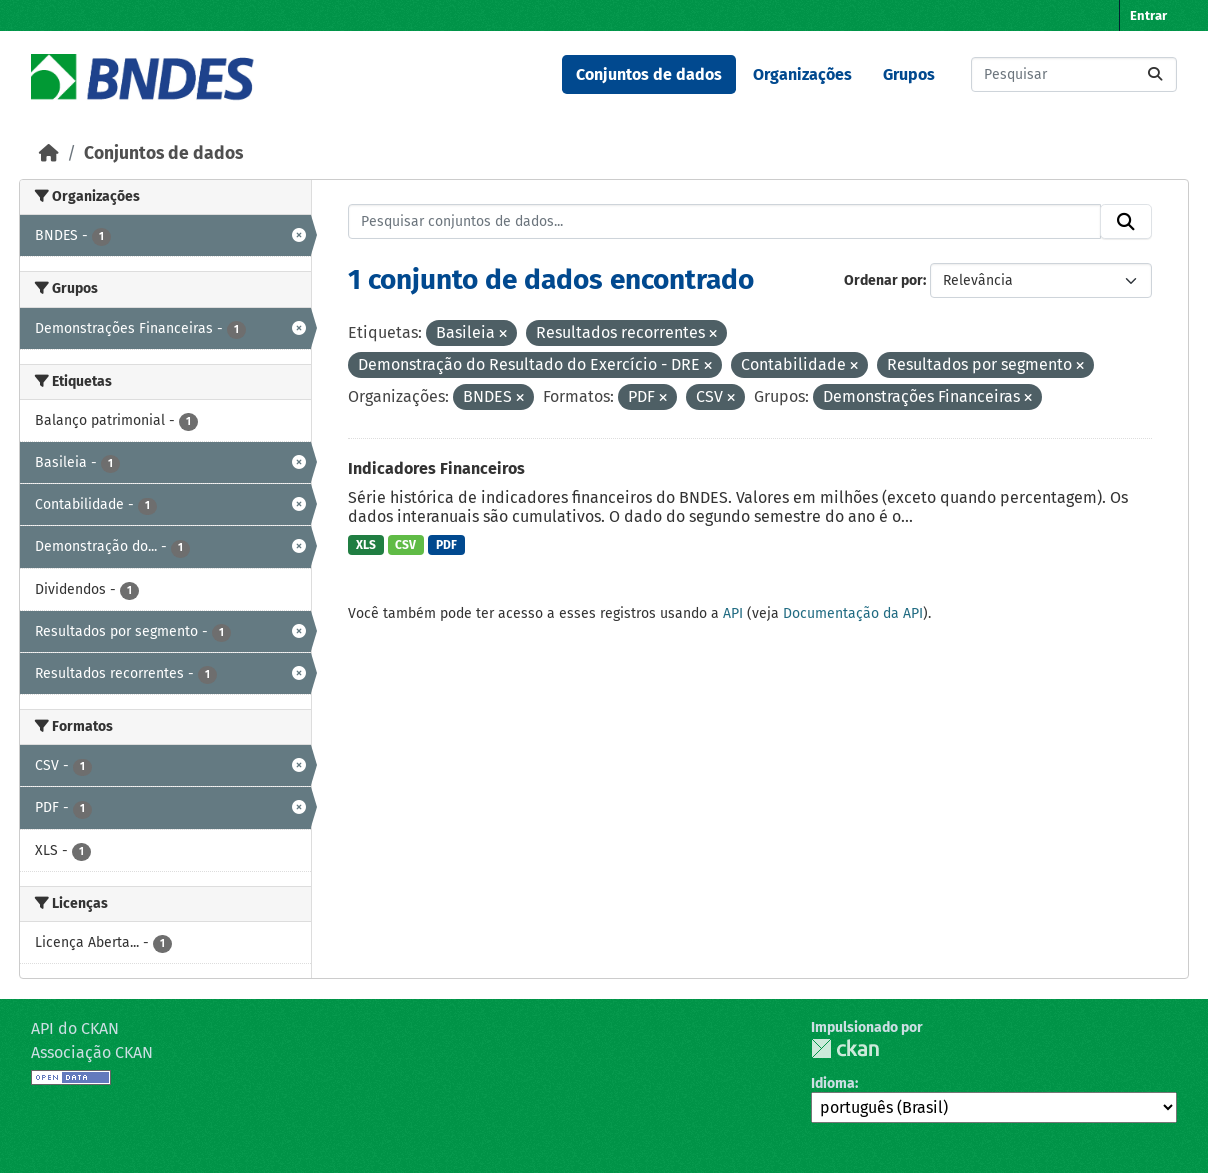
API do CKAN (75, 1028)
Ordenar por (883, 280)
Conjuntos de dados (649, 74)
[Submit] (1155, 74)
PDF (446, 545)
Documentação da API (853, 613)
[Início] (49, 153)
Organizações (802, 74)
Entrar (1148, 15)
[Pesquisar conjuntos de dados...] (1074, 74)
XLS (366, 545)
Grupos (909, 74)
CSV (405, 545)
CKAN (845, 1048)
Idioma (833, 1083)
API (733, 613)
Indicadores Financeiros (436, 468)
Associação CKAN (92, 1052)
